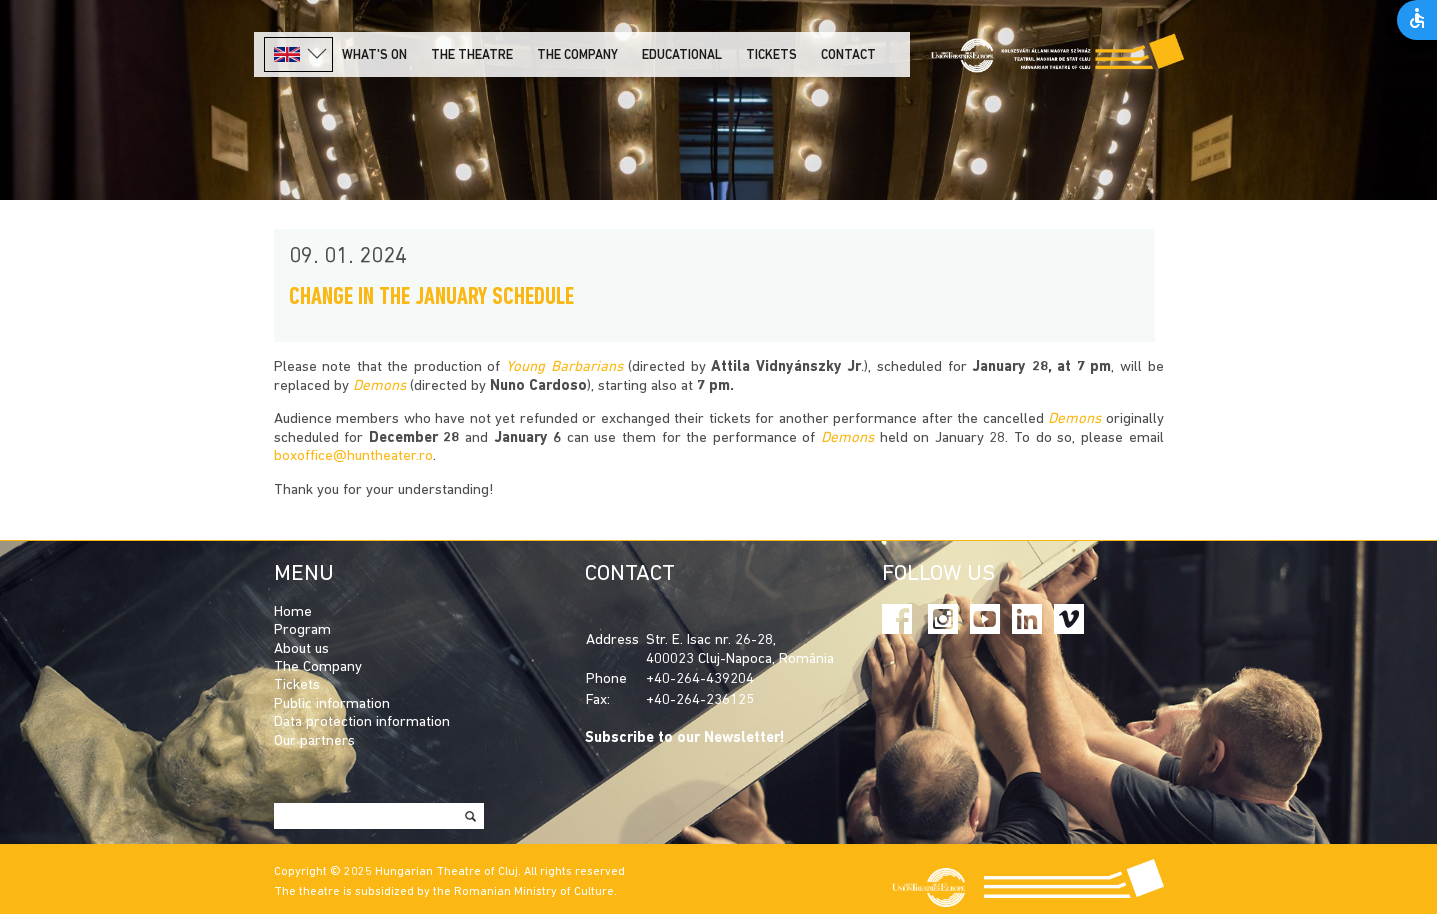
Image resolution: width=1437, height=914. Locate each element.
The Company (318, 667)
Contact (848, 55)
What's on (374, 55)
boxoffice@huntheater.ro (353, 456)
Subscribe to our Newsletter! (685, 738)
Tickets (771, 55)
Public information (332, 704)
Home (293, 612)
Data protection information (362, 722)
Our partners (314, 741)
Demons (379, 386)
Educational (682, 55)
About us (301, 649)
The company (577, 55)
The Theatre (472, 55)
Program (302, 630)
